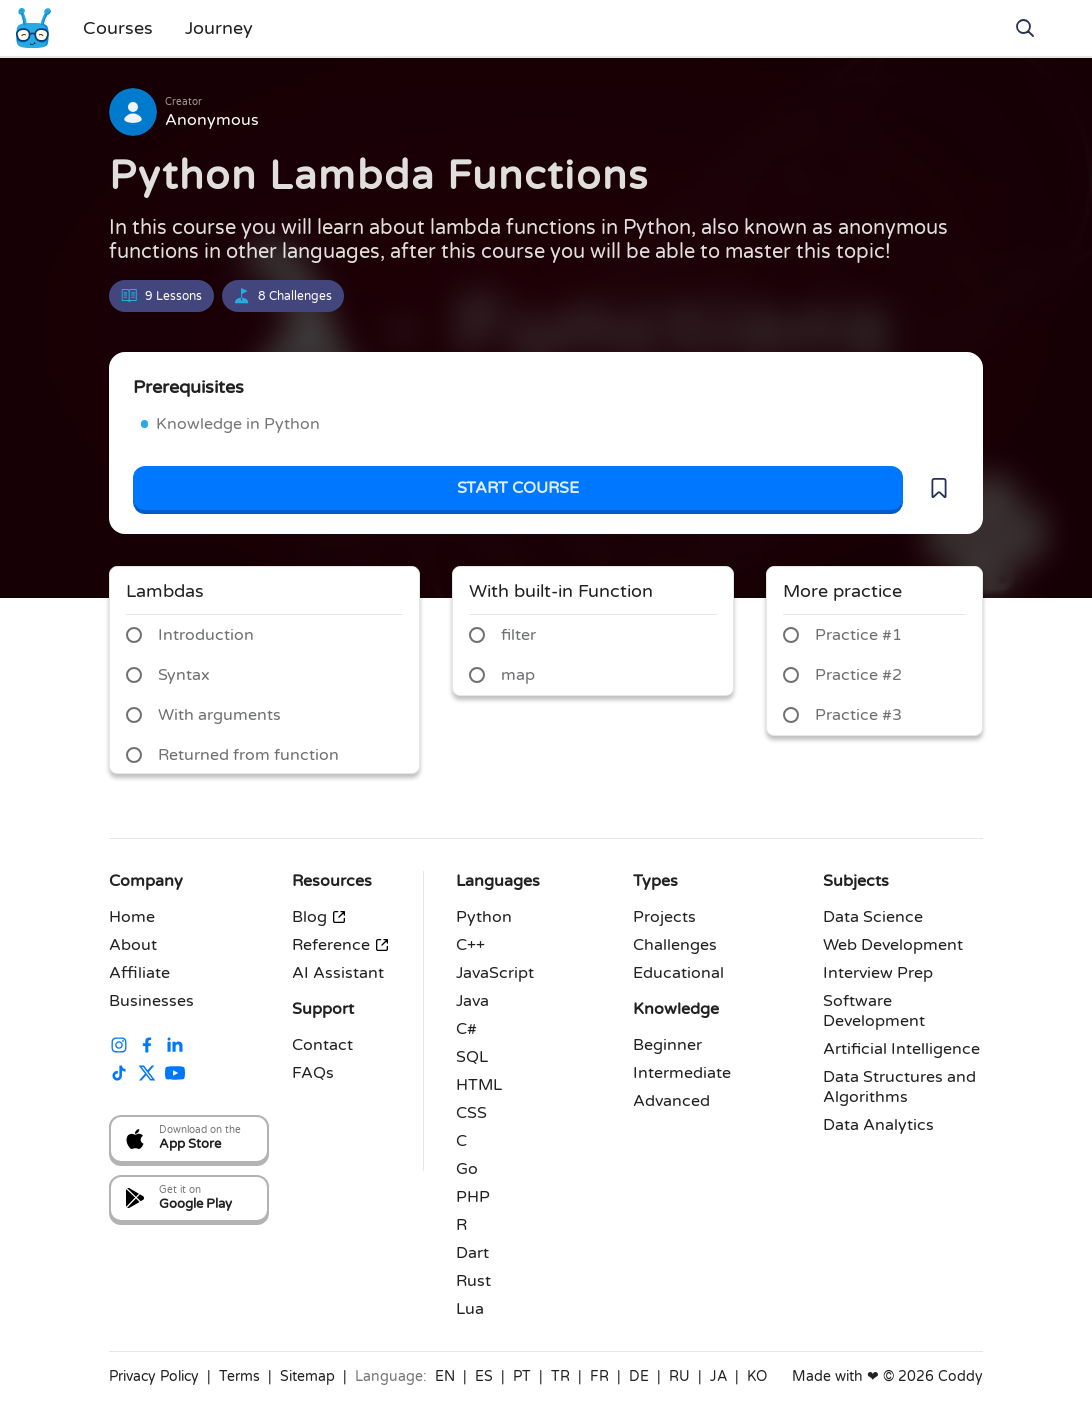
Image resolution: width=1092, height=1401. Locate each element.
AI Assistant (338, 973)
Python (484, 917)
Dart (472, 1253)
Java (472, 1001)
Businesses (151, 1001)
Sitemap (307, 1376)
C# (466, 1029)
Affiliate (139, 973)
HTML (479, 1085)
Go (467, 1169)
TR (560, 1376)
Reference (341, 945)
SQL (472, 1057)
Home (132, 917)
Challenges (675, 945)
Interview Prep (878, 973)
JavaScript (495, 973)
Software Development (874, 1011)
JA (718, 1376)
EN (445, 1376)
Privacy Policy (154, 1376)
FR (599, 1376)
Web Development (893, 945)
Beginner (667, 1045)
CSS (471, 1113)
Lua (470, 1309)
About (133, 945)
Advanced (671, 1101)
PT (522, 1376)
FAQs (313, 1073)
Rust (473, 1281)
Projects (664, 917)
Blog (319, 917)
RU (679, 1376)
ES (484, 1376)
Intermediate (682, 1073)
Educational (678, 973)
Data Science (873, 917)
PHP (473, 1197)
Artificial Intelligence (901, 1049)
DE (639, 1376)
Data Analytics (878, 1125)
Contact (322, 1045)
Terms (239, 1376)
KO (757, 1376)
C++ (470, 945)
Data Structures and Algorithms (899, 1087)
